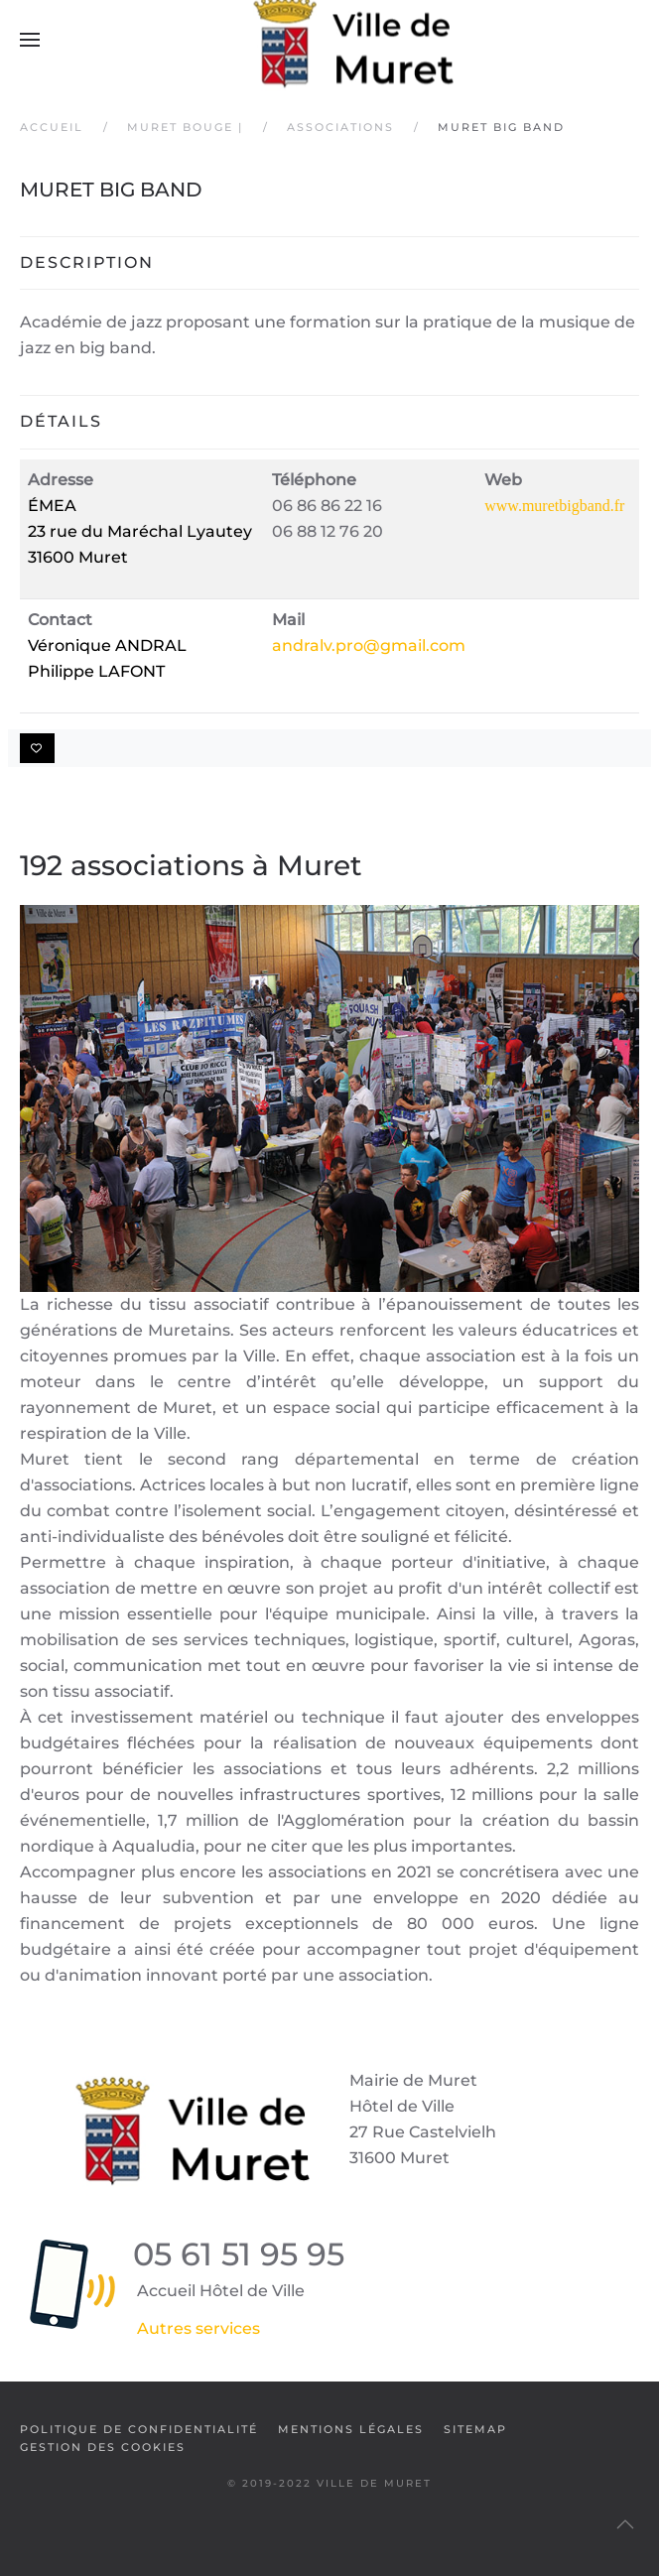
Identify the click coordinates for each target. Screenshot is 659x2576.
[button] (30, 39)
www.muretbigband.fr (554, 505)
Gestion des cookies (103, 2447)
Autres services (198, 2328)
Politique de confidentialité (139, 2429)
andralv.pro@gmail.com (368, 645)
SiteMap (475, 2429)
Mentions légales (351, 2429)
